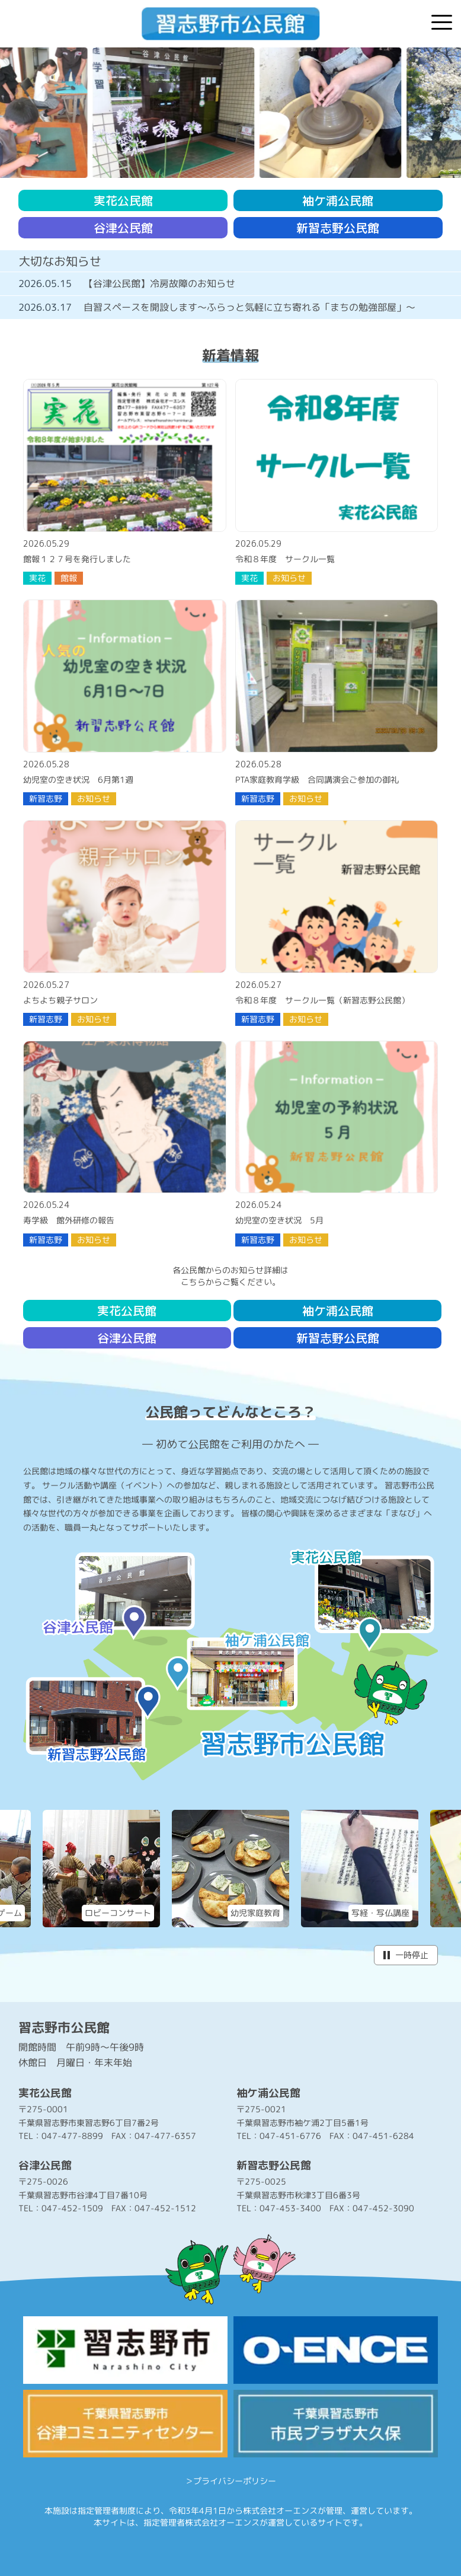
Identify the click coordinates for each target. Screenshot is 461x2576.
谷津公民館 (123, 227)
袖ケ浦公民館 (337, 200)
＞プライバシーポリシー (230, 2480)
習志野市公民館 (64, 2027)
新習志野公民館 (337, 227)
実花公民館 (123, 200)
